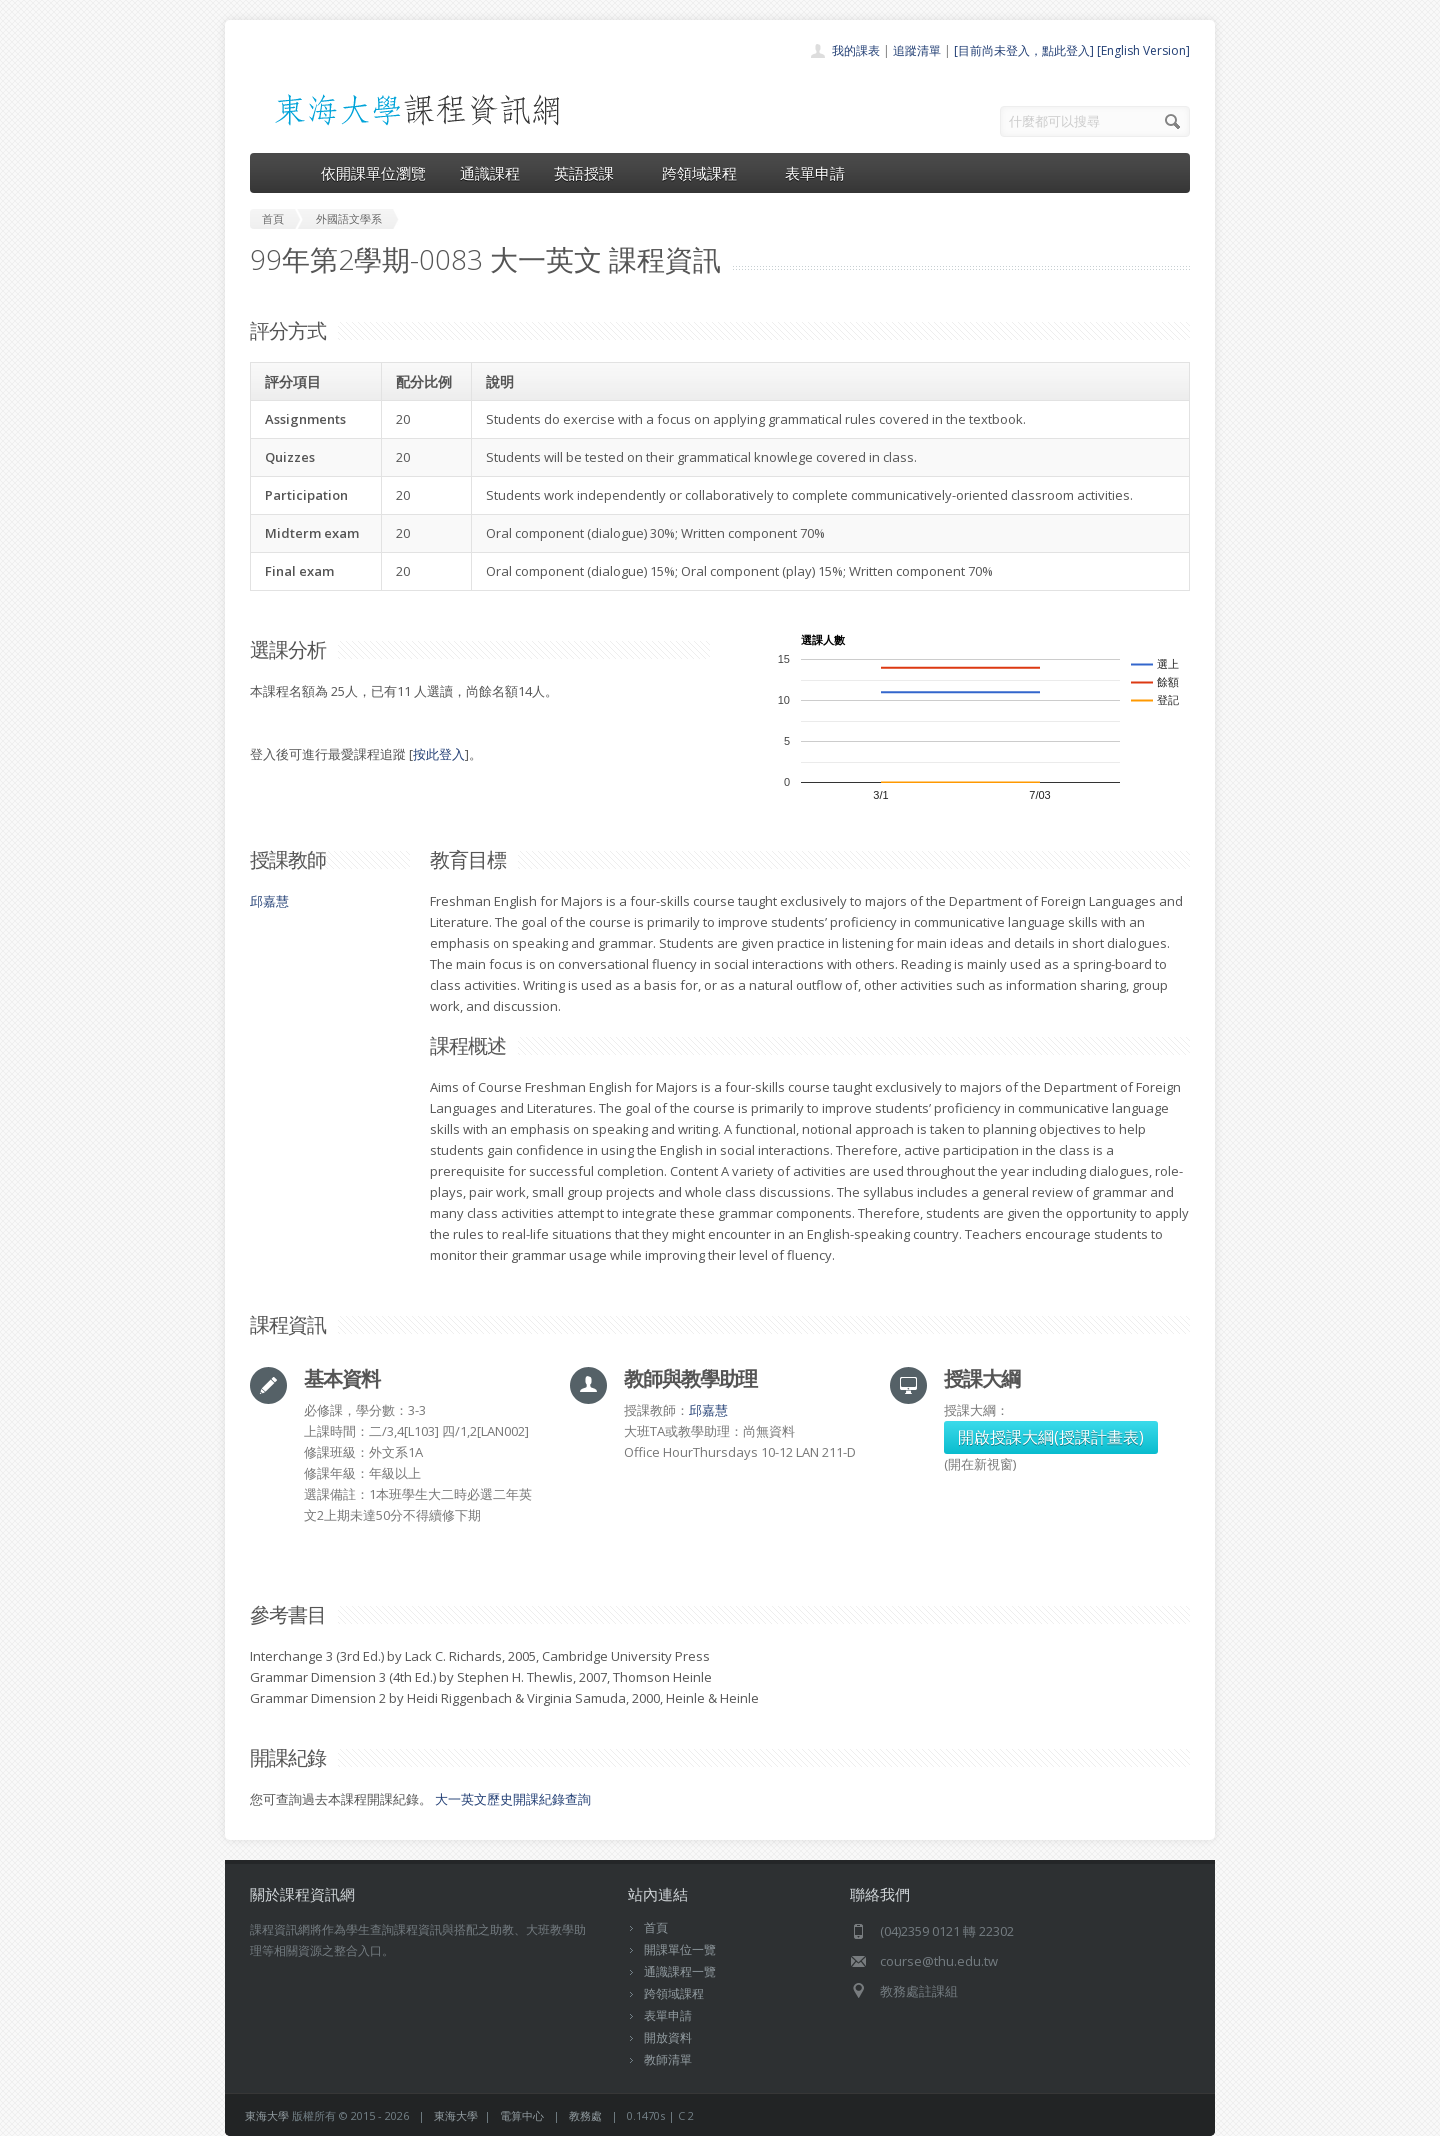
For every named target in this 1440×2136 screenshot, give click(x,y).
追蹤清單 (917, 50)
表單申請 (815, 173)
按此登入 (439, 754)
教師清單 (668, 2059)
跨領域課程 (706, 173)
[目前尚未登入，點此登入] (1024, 50)
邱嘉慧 (269, 901)
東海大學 (267, 2115)
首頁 (656, 1927)
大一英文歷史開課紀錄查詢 (513, 1799)
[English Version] (1143, 50)
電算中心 (522, 2115)
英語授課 (591, 173)
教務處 (585, 2115)
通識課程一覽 (680, 1971)
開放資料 (668, 2037)
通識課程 (490, 173)
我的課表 (856, 50)
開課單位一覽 (680, 1949)
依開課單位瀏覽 (373, 173)
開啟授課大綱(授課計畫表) (1051, 1437)
